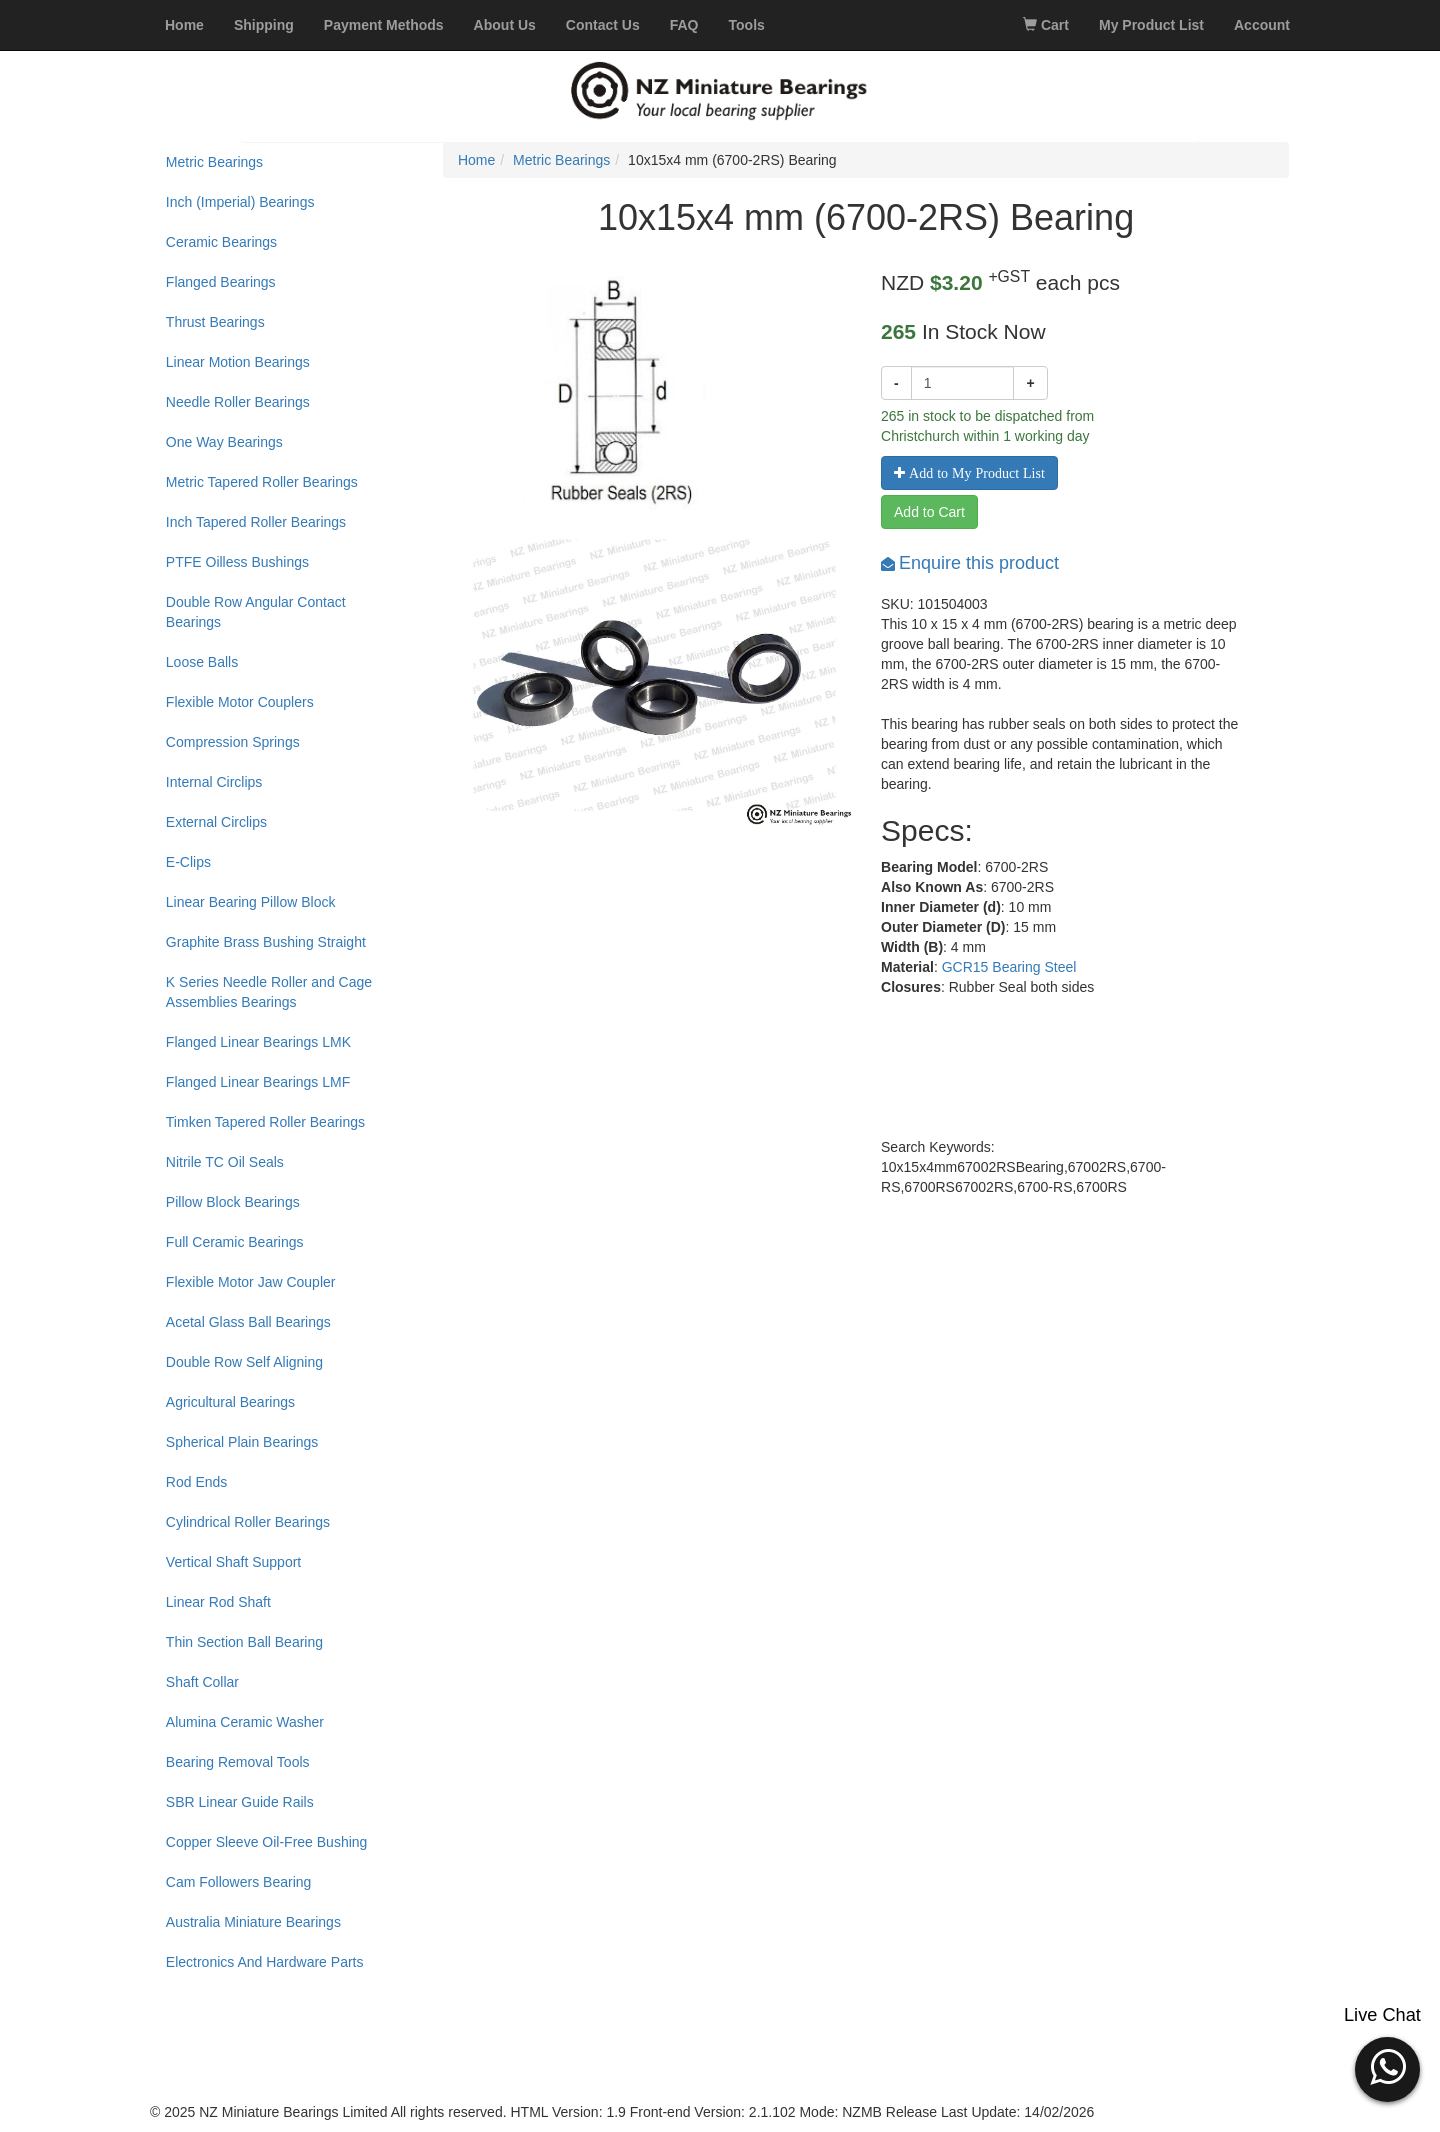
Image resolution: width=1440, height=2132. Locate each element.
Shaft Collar (202, 1682)
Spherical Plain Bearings (242, 1442)
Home (476, 160)
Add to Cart (929, 512)
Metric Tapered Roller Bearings (262, 482)
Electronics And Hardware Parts (265, 1962)
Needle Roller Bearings (238, 402)
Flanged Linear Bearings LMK (258, 1042)
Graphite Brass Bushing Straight (266, 942)
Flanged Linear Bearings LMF (258, 1082)
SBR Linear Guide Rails (240, 1802)
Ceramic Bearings (221, 242)
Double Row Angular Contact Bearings (256, 612)
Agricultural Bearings (230, 1402)
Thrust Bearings (215, 322)
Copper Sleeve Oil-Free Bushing (267, 1842)
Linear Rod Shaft (218, 1602)
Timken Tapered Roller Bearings (265, 1122)
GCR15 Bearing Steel (1009, 967)
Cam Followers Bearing (239, 1882)
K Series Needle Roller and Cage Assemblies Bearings (269, 992)
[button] (1387, 2067)
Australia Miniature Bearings (253, 1922)
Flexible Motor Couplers (240, 702)
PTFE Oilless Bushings (237, 562)
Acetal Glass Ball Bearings (248, 1322)
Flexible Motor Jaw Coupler (251, 1282)
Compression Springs (233, 742)
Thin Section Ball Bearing (244, 1642)
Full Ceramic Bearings (235, 1242)
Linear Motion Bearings (238, 362)
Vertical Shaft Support (233, 1562)
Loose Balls (202, 662)
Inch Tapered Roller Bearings (256, 522)
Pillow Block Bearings (233, 1202)
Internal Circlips (214, 782)
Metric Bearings (214, 162)
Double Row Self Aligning (244, 1362)
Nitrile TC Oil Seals (225, 1162)
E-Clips (188, 862)
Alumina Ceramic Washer (245, 1722)
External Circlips (216, 822)
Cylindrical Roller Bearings (248, 1522)
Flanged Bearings (221, 282)
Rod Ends (196, 1482)
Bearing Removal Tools (238, 1762)
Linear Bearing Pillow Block (251, 902)
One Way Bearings (224, 442)
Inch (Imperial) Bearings (240, 202)
